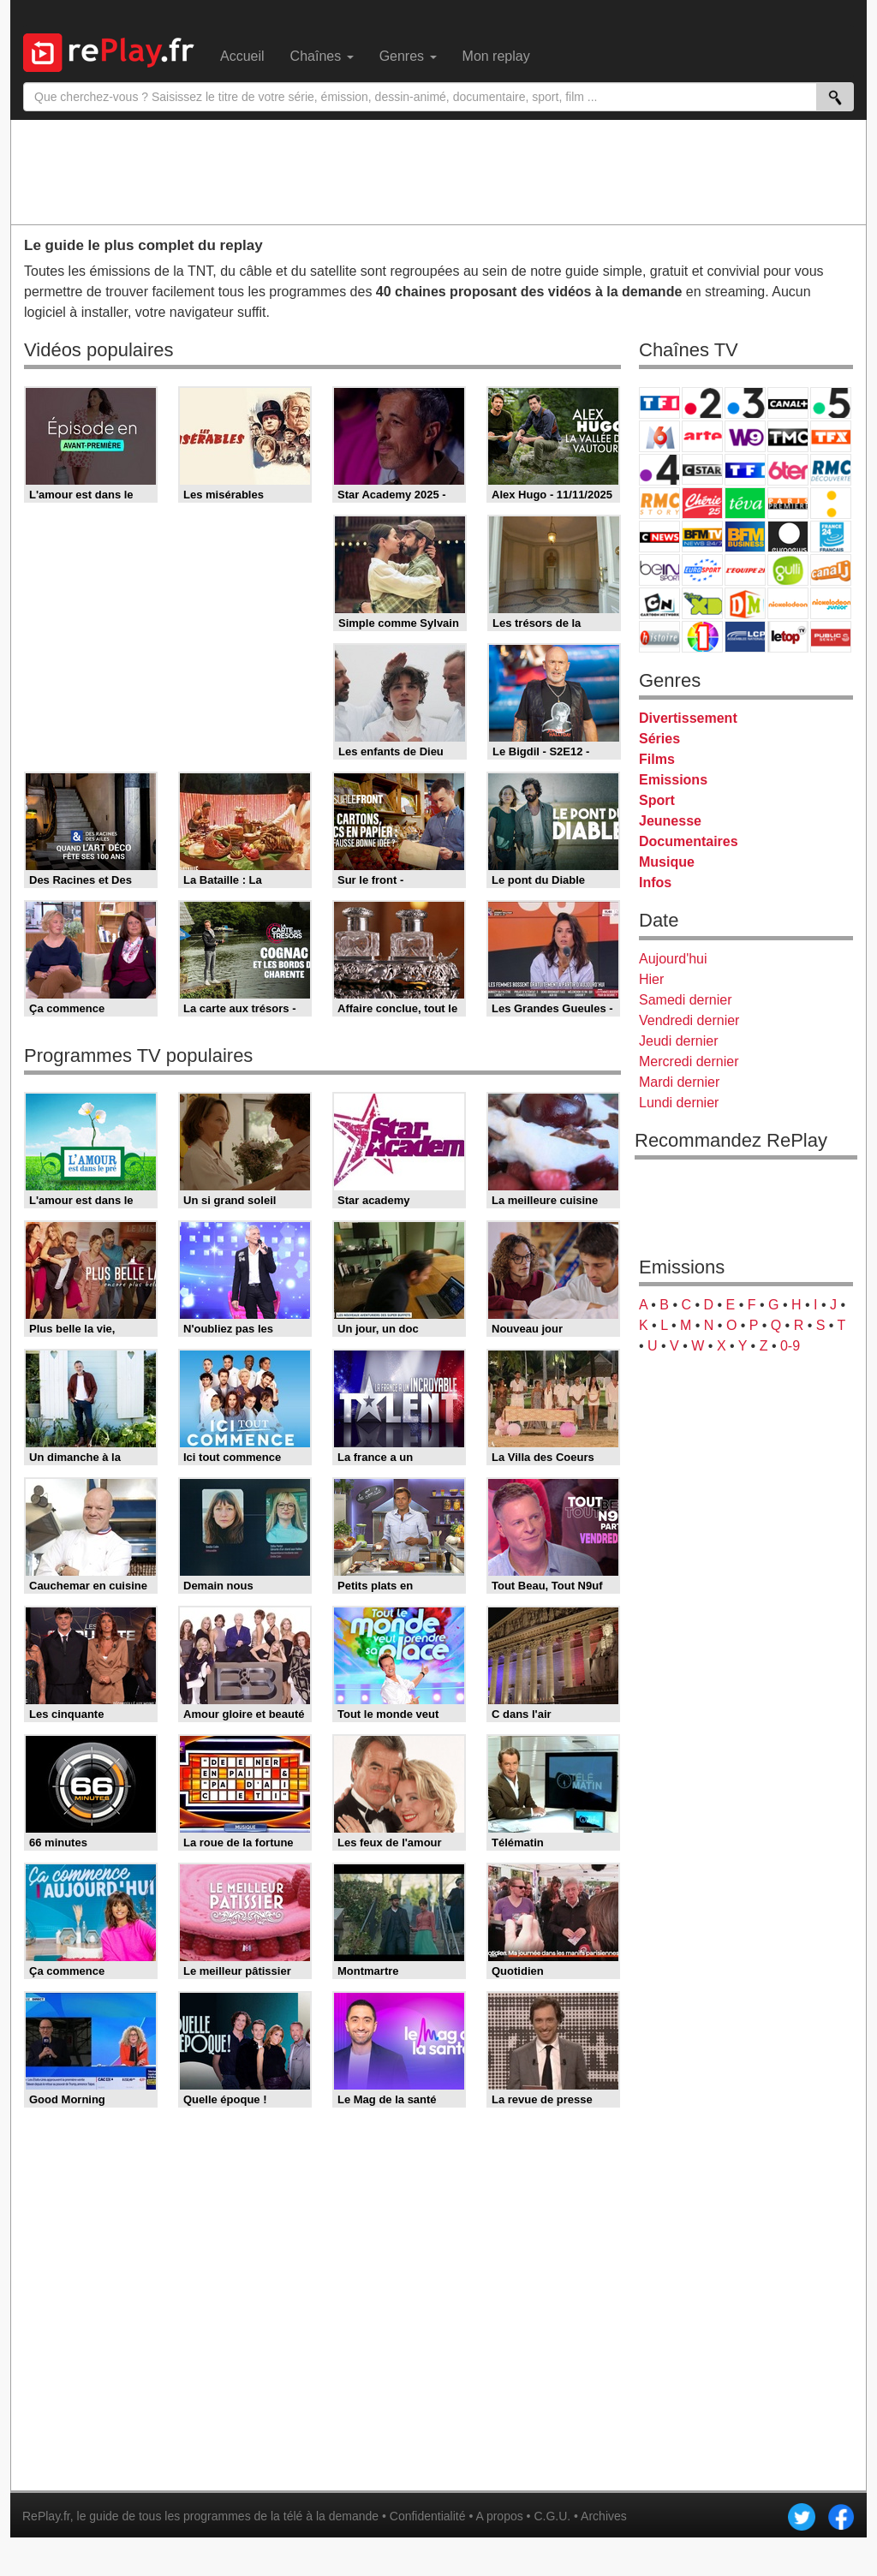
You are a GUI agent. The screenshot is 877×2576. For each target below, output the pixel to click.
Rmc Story (659, 503)
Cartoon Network (659, 603)
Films (657, 759)
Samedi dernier (685, 1000)
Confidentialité (428, 2516)
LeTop (787, 637)
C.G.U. (552, 2516)
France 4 (659, 470)
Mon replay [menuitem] (496, 56)
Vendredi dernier (689, 1020)
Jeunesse (670, 821)
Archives (604, 2516)
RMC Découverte (830, 470)
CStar (702, 469)
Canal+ (787, 403)
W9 (745, 436)
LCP (745, 637)
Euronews (787, 536)
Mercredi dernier (688, 1061)
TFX (830, 436)
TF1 (659, 403)
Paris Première (787, 503)
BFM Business (745, 536)
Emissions (673, 779)
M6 (659, 436)
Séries (659, 738)
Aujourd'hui (673, 958)
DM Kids (745, 603)
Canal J (830, 570)
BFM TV (702, 536)
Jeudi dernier (679, 1041)
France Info (830, 503)
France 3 (745, 403)
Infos (655, 882)
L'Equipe (745, 570)
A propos (498, 2516)
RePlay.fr (46, 2516)
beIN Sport (659, 570)
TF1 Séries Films (745, 470)
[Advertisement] (438, 171)
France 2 (702, 403)
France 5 (830, 403)
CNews (659, 536)
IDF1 (702, 637)
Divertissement (688, 718)
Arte (702, 436)
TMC (787, 436)
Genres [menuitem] (408, 56)
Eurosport (702, 570)
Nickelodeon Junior (830, 603)
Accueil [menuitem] (242, 56)
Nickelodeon (787, 603)
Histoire (659, 637)
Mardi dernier (679, 1082)
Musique (667, 862)
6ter (787, 470)
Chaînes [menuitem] (322, 56)
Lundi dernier (679, 1102)
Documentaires (688, 841)
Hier (651, 979)
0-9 (790, 1346)
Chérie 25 (702, 503)
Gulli (787, 570)
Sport (657, 800)
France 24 (830, 536)
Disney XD (702, 603)
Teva (745, 503)
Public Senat (830, 637)
